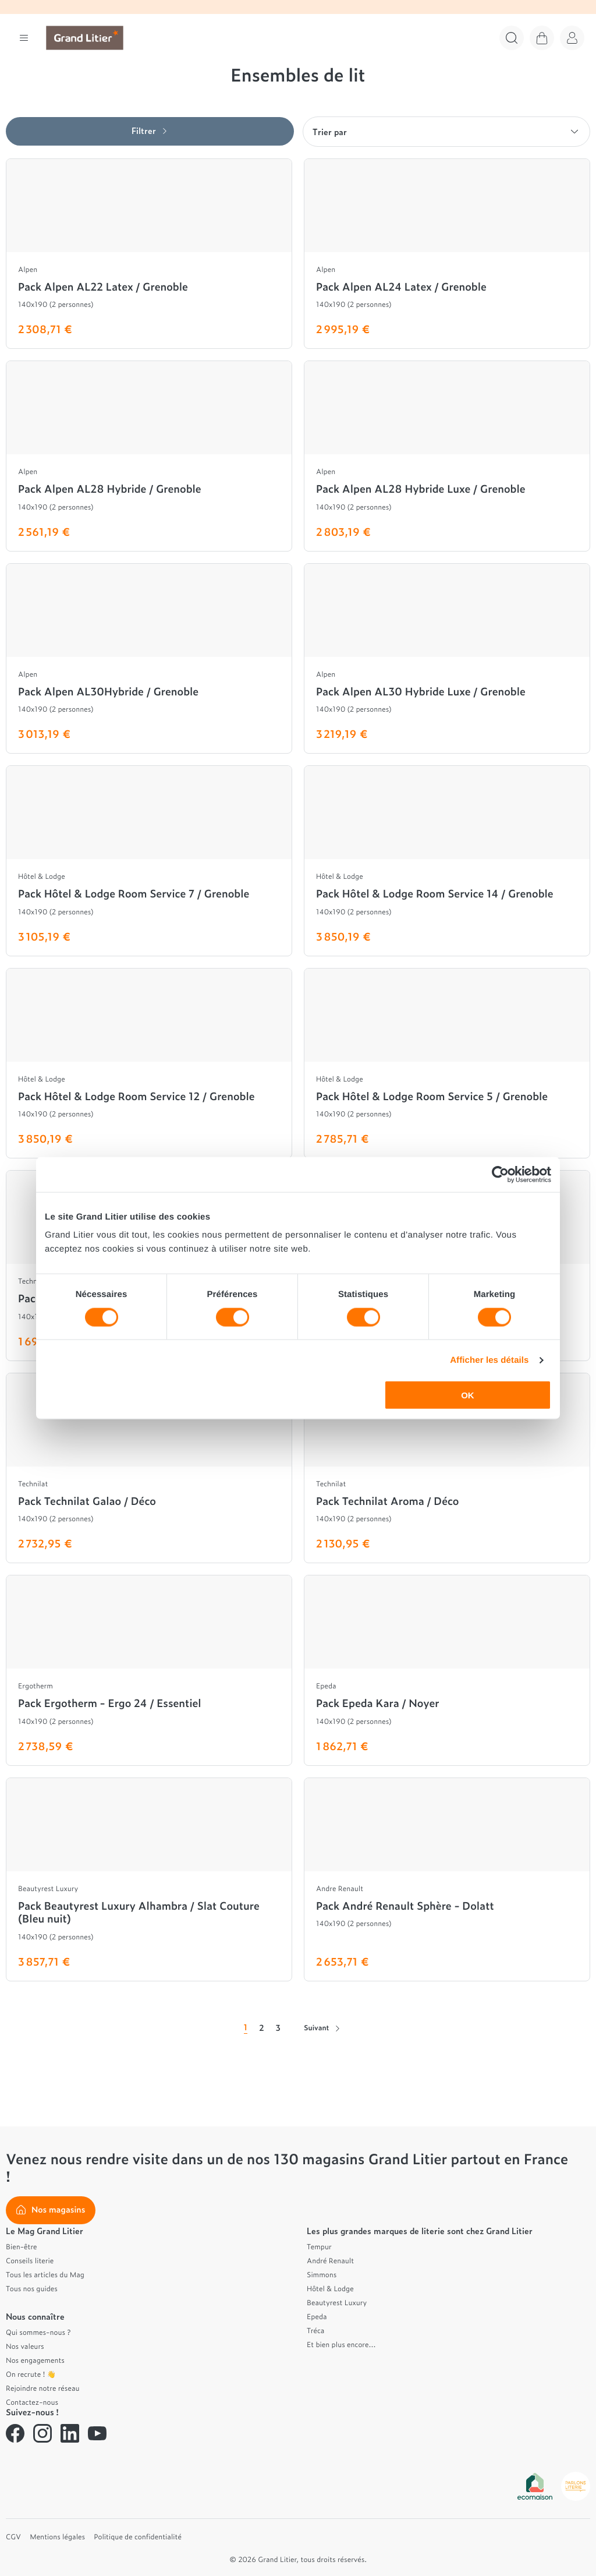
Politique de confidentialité (138, 2536)
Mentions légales (57, 2536)
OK (467, 1395)
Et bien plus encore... (341, 2344)
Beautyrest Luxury (337, 2302)
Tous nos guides (32, 2288)
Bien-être (21, 2246)
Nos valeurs (25, 2345)
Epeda (317, 2316)
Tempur (319, 2246)
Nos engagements (35, 2359)
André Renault (330, 2260)
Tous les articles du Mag (45, 2274)
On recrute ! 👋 (31, 2373)
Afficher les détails (489, 1360)
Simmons (321, 2274)
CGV (13, 2536)
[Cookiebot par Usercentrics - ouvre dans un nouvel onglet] (500, 1174)
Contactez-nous (32, 2401)
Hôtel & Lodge (330, 2288)
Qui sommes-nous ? (38, 2331)
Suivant (322, 2027)
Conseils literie (30, 2260)
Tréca (315, 2330)
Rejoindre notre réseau (43, 2387)
